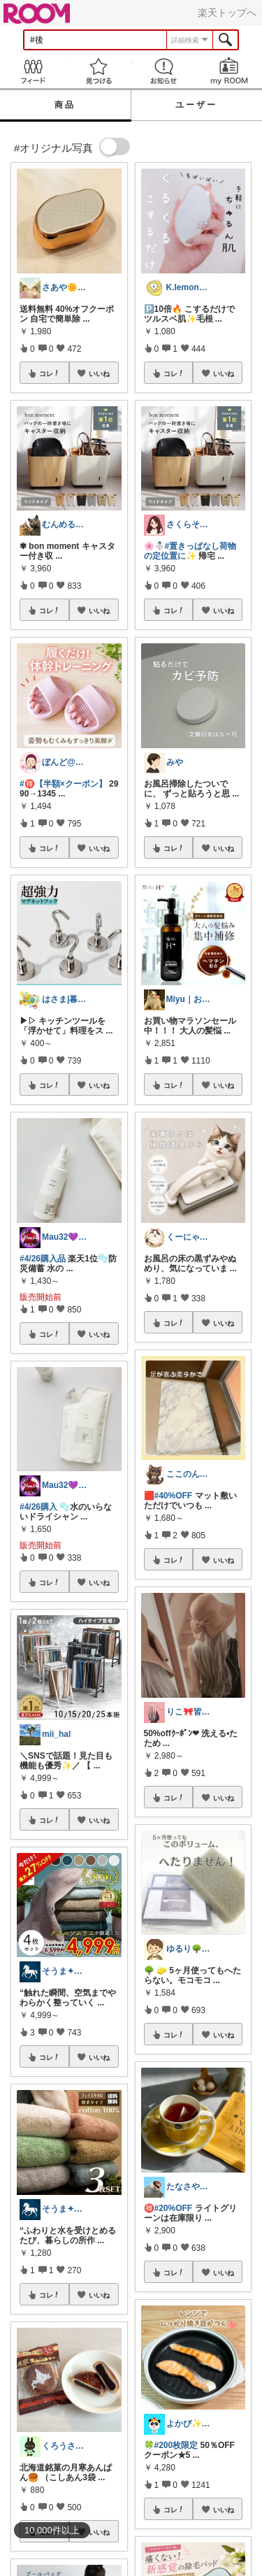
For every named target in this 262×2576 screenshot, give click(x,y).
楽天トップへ (227, 12)
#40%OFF (173, 1496)
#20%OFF (173, 2208)
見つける (98, 71)
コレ (49, 373)
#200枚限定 (176, 2445)
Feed (33, 71)
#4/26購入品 (43, 1259)
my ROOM (229, 71)
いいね (99, 373)
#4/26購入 (38, 1507)
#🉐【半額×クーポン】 (63, 784)
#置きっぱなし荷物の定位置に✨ (190, 551)
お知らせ (164, 71)
